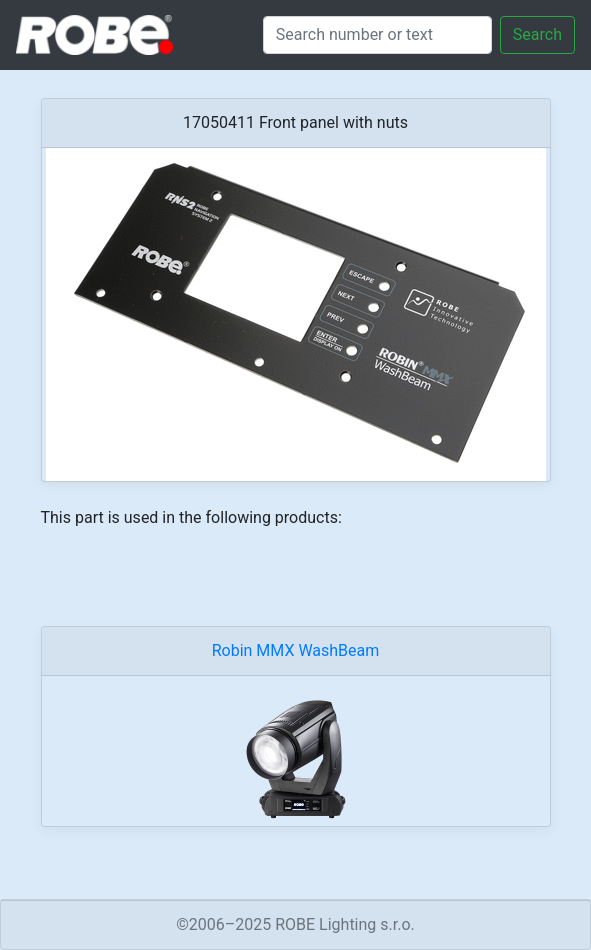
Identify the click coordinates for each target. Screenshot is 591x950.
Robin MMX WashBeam (296, 650)
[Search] (377, 35)
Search (537, 34)
